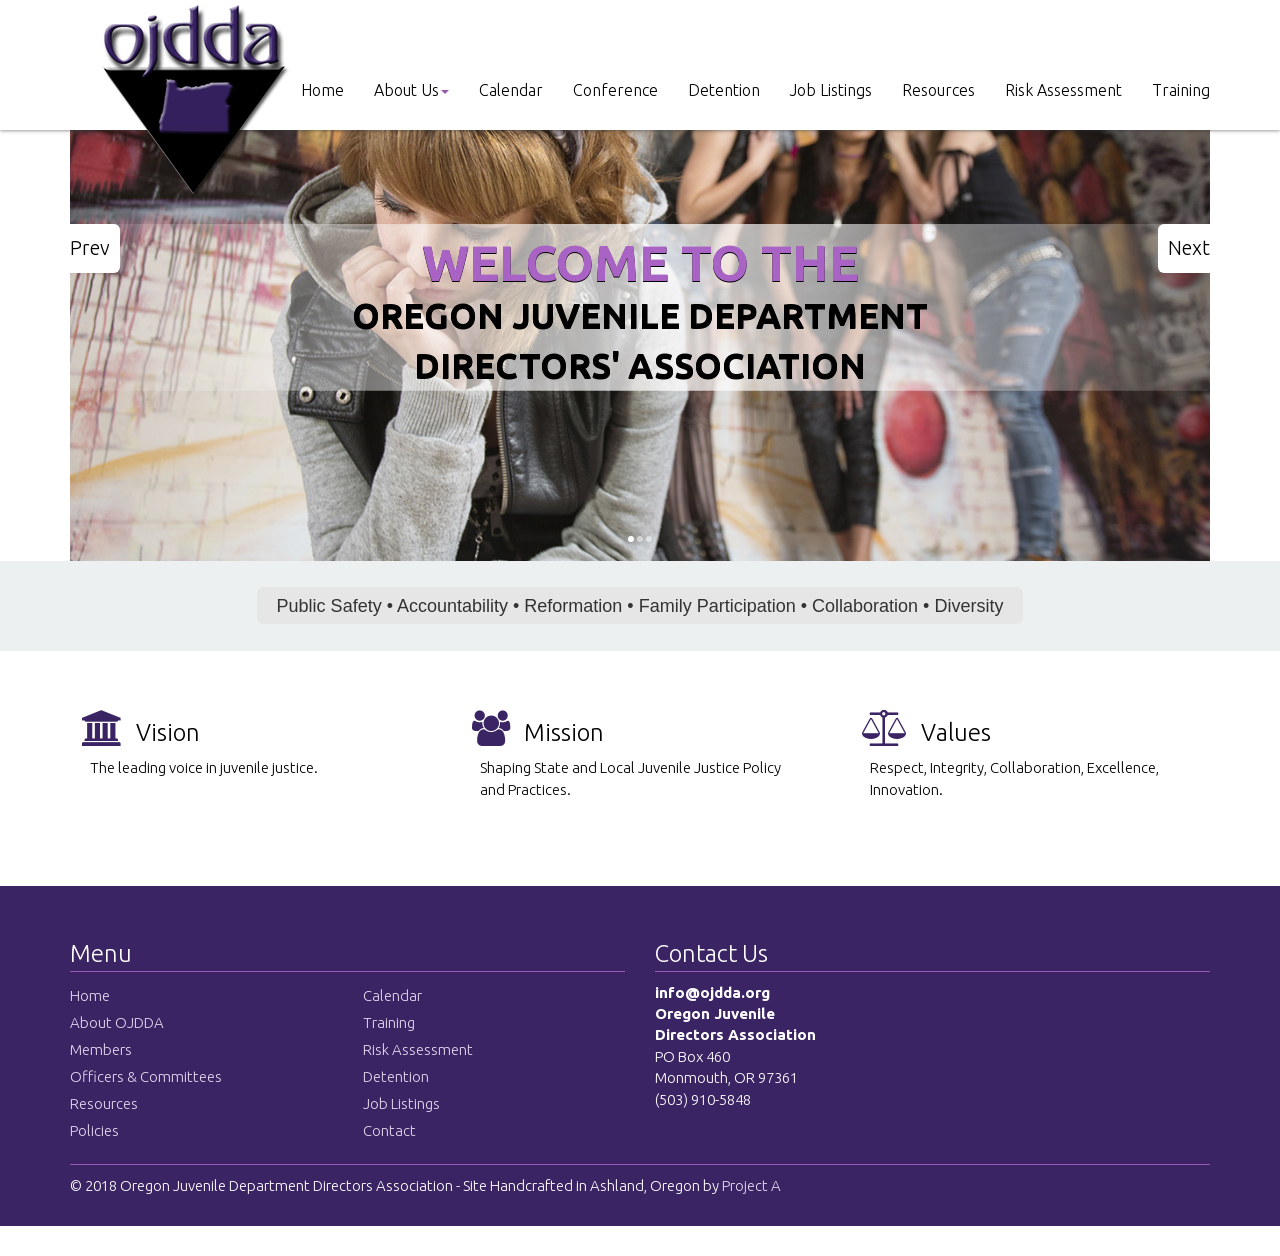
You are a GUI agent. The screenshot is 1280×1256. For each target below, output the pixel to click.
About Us (411, 90)
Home (322, 90)
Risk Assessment (1063, 90)
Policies (94, 1130)
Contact (389, 1130)
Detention (724, 90)
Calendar (511, 90)
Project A (750, 1185)
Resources (938, 90)
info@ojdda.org (712, 992)
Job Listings (831, 90)
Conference (615, 90)
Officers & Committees (146, 1076)
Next (1189, 247)
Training (1181, 90)
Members (101, 1049)
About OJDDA (117, 1022)
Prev (90, 247)
